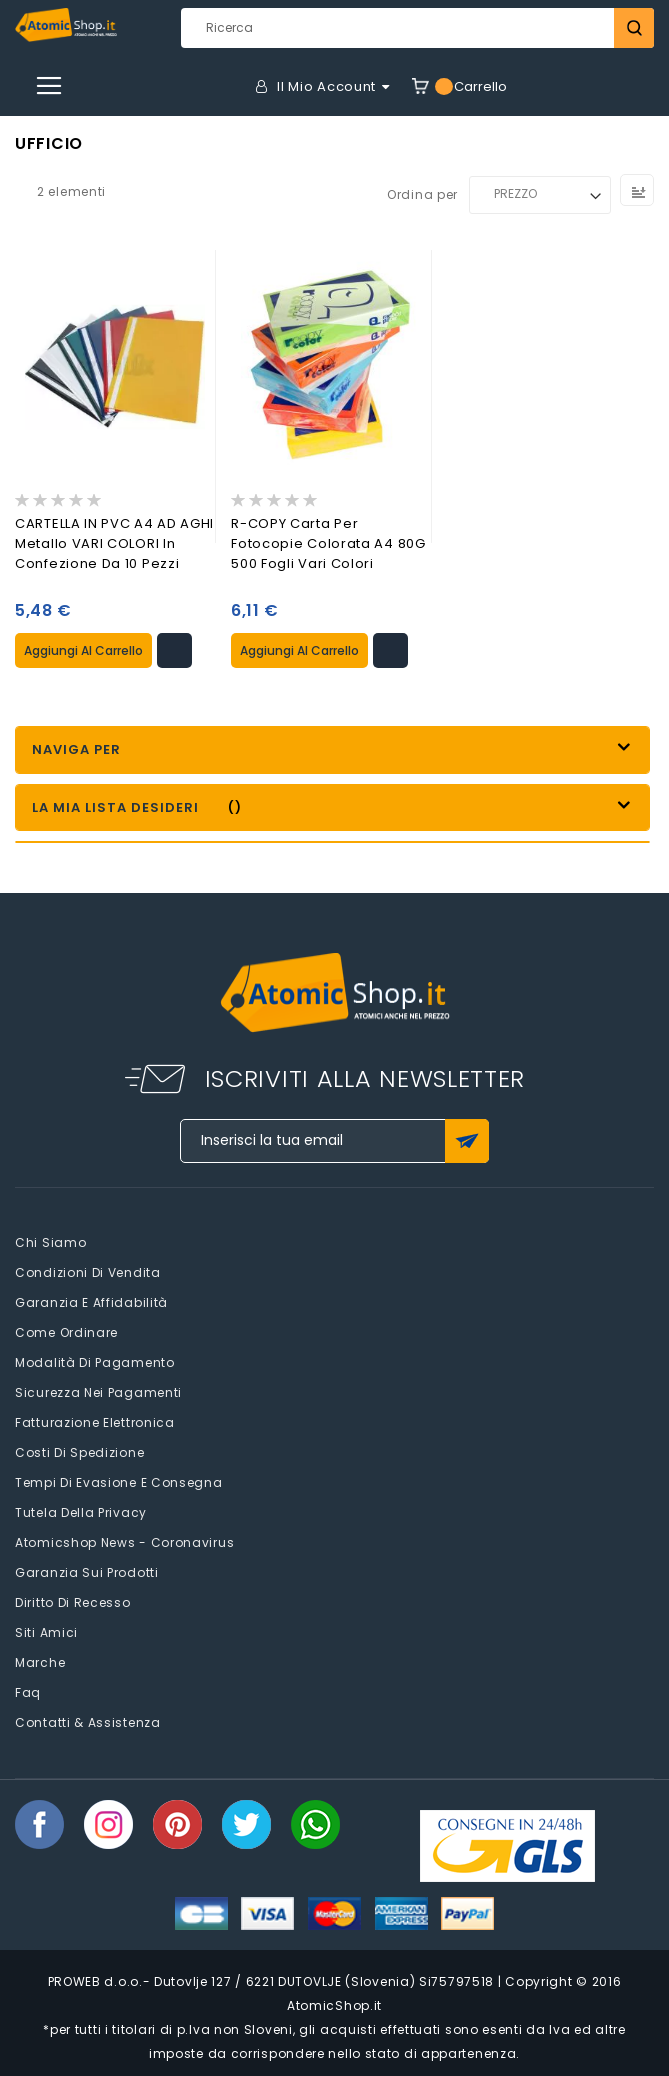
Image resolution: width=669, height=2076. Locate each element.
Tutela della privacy (81, 1512)
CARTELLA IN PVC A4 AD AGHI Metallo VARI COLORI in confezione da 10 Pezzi (114, 543)
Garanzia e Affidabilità (91, 1302)
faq (28, 1692)
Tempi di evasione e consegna (119, 1482)
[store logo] (66, 25)
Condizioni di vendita (88, 1272)
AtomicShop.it (334, 2005)
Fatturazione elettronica (95, 1422)
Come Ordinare (66, 1332)
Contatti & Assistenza (88, 1722)
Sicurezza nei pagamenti (98, 1392)
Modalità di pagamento (95, 1362)
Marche (40, 1662)
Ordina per (422, 193)
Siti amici (46, 1632)
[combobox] (417, 28)
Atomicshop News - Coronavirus (124, 1542)
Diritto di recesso (73, 1602)
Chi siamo (50, 1242)
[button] (174, 650)
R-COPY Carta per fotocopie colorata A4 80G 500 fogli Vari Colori (328, 543)
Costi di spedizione (79, 1452)
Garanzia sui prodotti (87, 1572)
